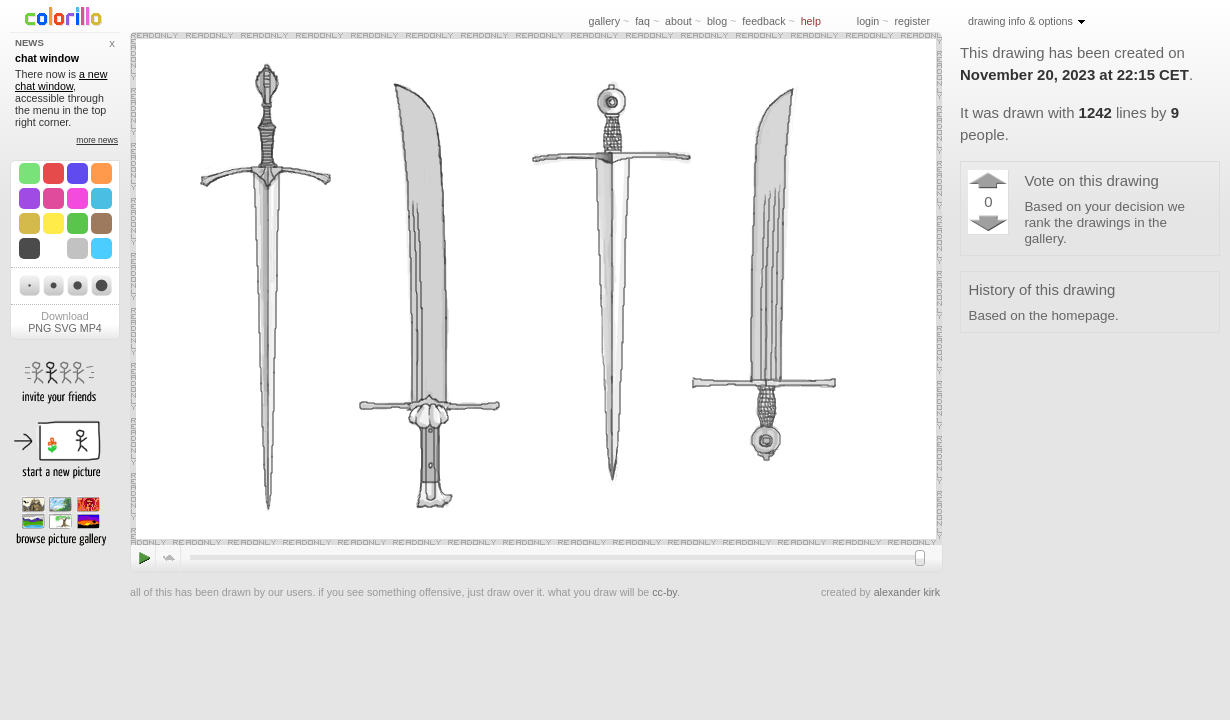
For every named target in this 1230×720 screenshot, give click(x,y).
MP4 (91, 328)
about (678, 21)
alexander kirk (907, 592)
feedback (763, 21)
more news (97, 140)
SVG (65, 328)
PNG (39, 328)
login (868, 21)
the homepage (1072, 315)
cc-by (664, 592)
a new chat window (61, 80)
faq (642, 21)
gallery (604, 21)
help (811, 21)
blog (717, 21)
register (912, 21)
